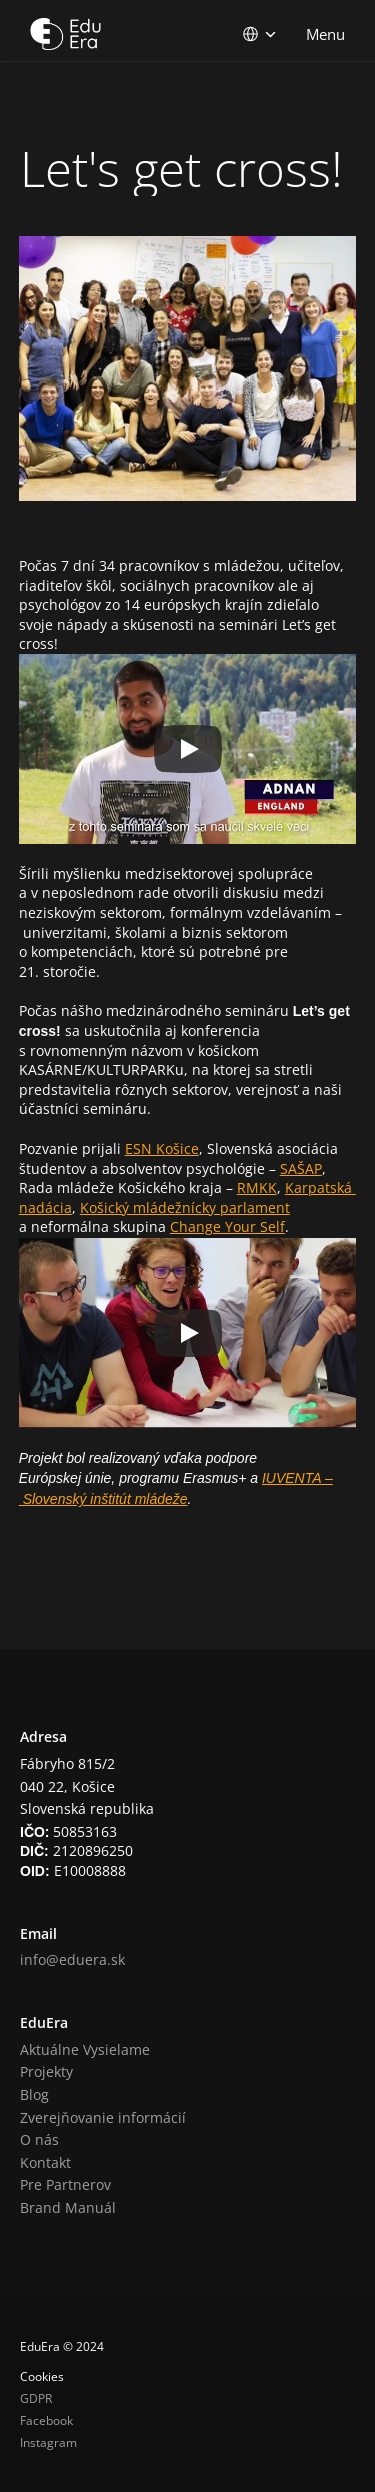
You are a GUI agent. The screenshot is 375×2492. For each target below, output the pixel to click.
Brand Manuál (68, 2207)
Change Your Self (227, 1226)
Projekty (46, 2071)
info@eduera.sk (72, 1959)
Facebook (46, 2420)
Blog (34, 2094)
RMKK (257, 1187)
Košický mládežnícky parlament (185, 1207)
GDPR (36, 2398)
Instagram (48, 2442)
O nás (39, 2139)
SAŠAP (301, 1168)
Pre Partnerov (65, 2184)
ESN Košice (162, 1148)
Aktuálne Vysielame (85, 2049)
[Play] (188, 749)
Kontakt (45, 2162)
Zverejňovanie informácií (103, 2117)
